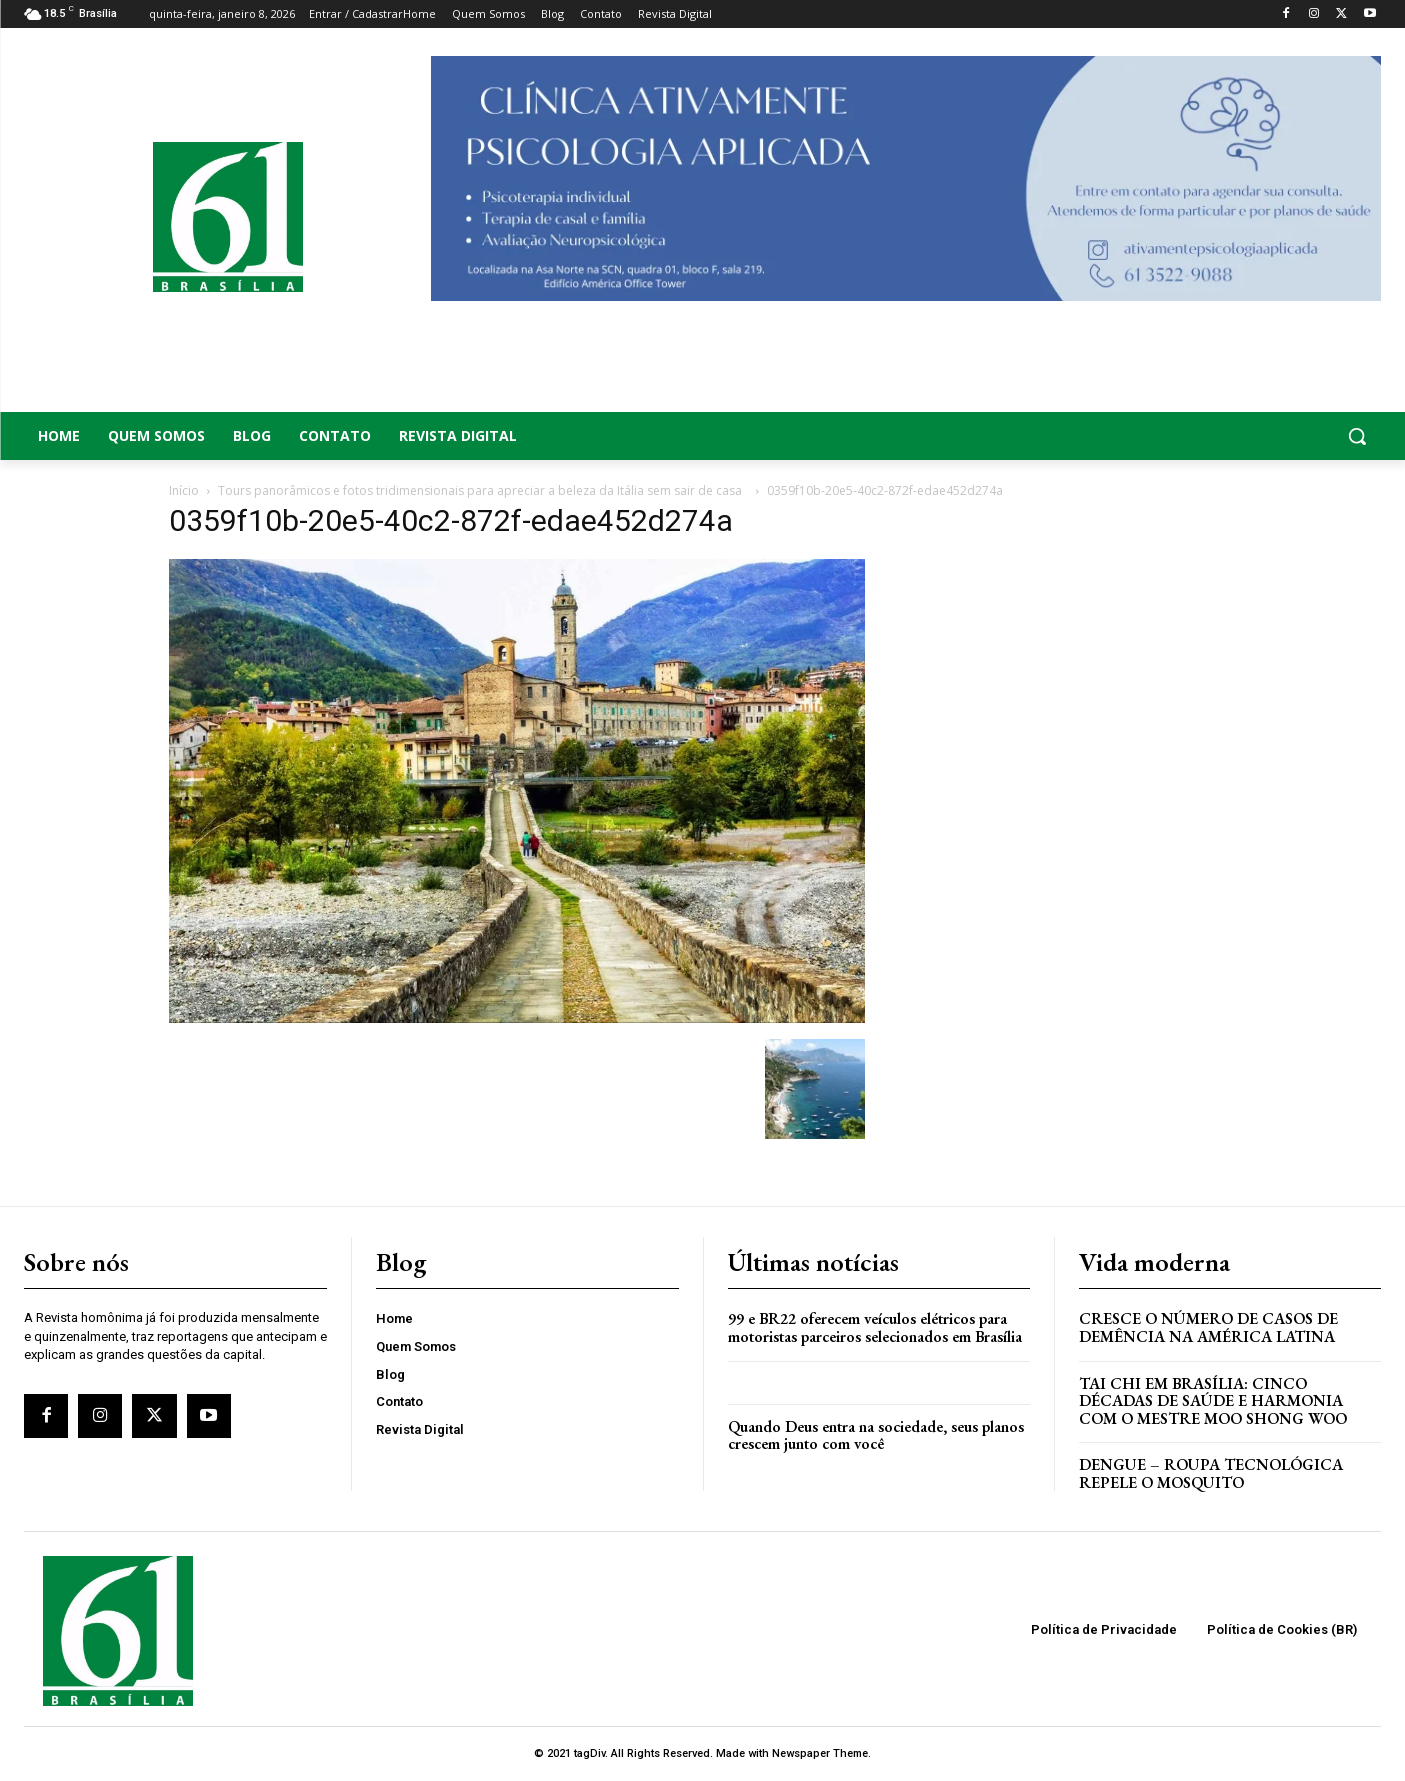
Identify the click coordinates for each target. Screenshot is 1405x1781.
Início (184, 490)
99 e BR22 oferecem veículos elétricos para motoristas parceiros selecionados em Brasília (875, 1327)
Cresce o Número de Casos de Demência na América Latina (1208, 1327)
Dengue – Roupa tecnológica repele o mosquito (1211, 1473)
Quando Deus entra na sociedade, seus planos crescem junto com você (876, 1435)
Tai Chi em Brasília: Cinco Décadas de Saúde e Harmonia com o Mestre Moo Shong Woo (1213, 1401)
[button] (1229, 436)
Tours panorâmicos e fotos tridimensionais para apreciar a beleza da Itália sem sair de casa (483, 490)
